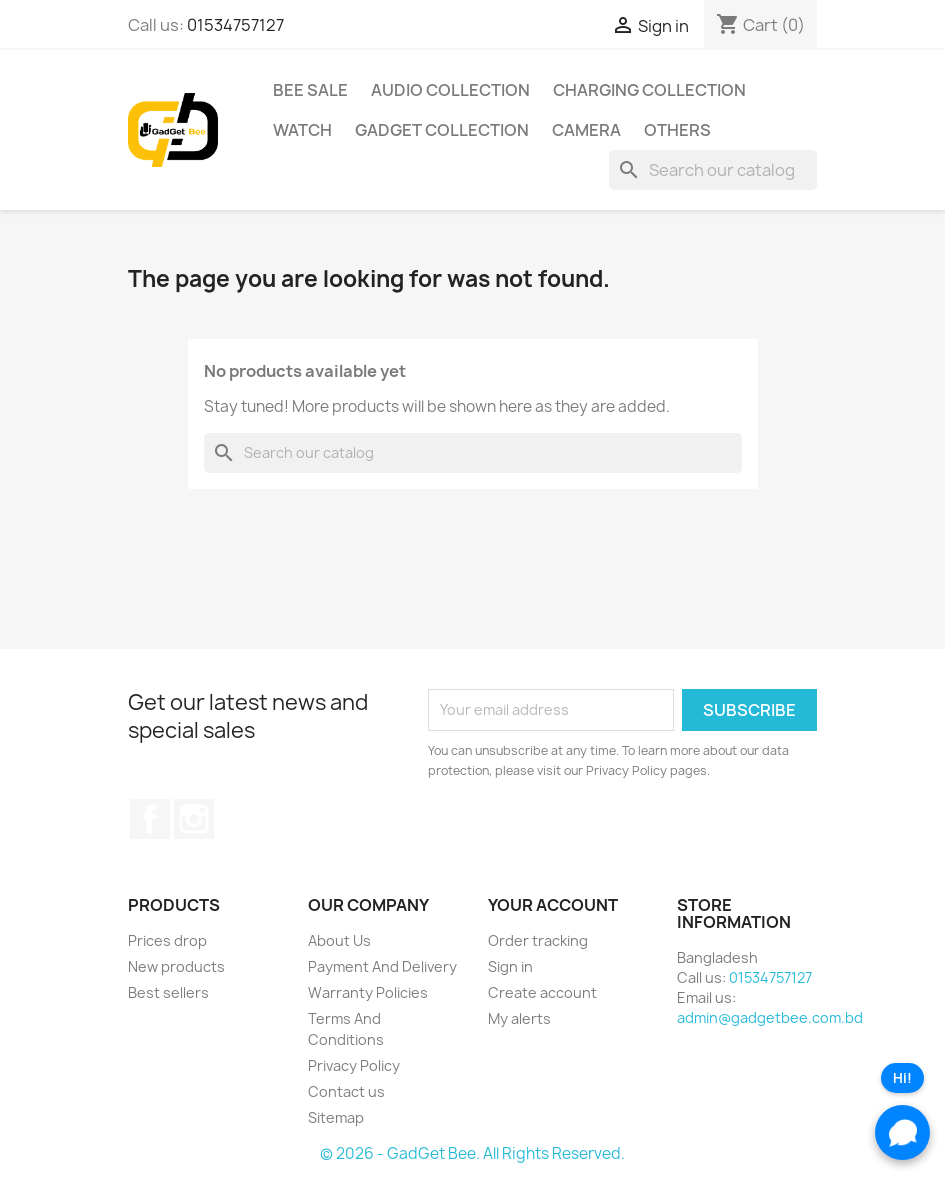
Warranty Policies (368, 992)
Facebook (150, 819)
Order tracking (538, 940)
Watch (302, 130)
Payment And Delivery (382, 966)
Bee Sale (310, 90)
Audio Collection (450, 90)
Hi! (902, 1078)
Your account (553, 905)
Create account (542, 992)
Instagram (194, 819)
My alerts (519, 1018)
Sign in (510, 966)
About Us (339, 940)
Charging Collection (649, 90)
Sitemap (336, 1117)
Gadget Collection (442, 130)
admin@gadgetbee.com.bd (770, 1017)
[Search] (713, 170)
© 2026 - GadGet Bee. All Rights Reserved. (472, 1153)
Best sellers (168, 992)
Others (677, 130)
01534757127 (235, 25)
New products (176, 966)
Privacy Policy (354, 1065)
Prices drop (167, 940)
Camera (586, 130)
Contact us (346, 1091)
